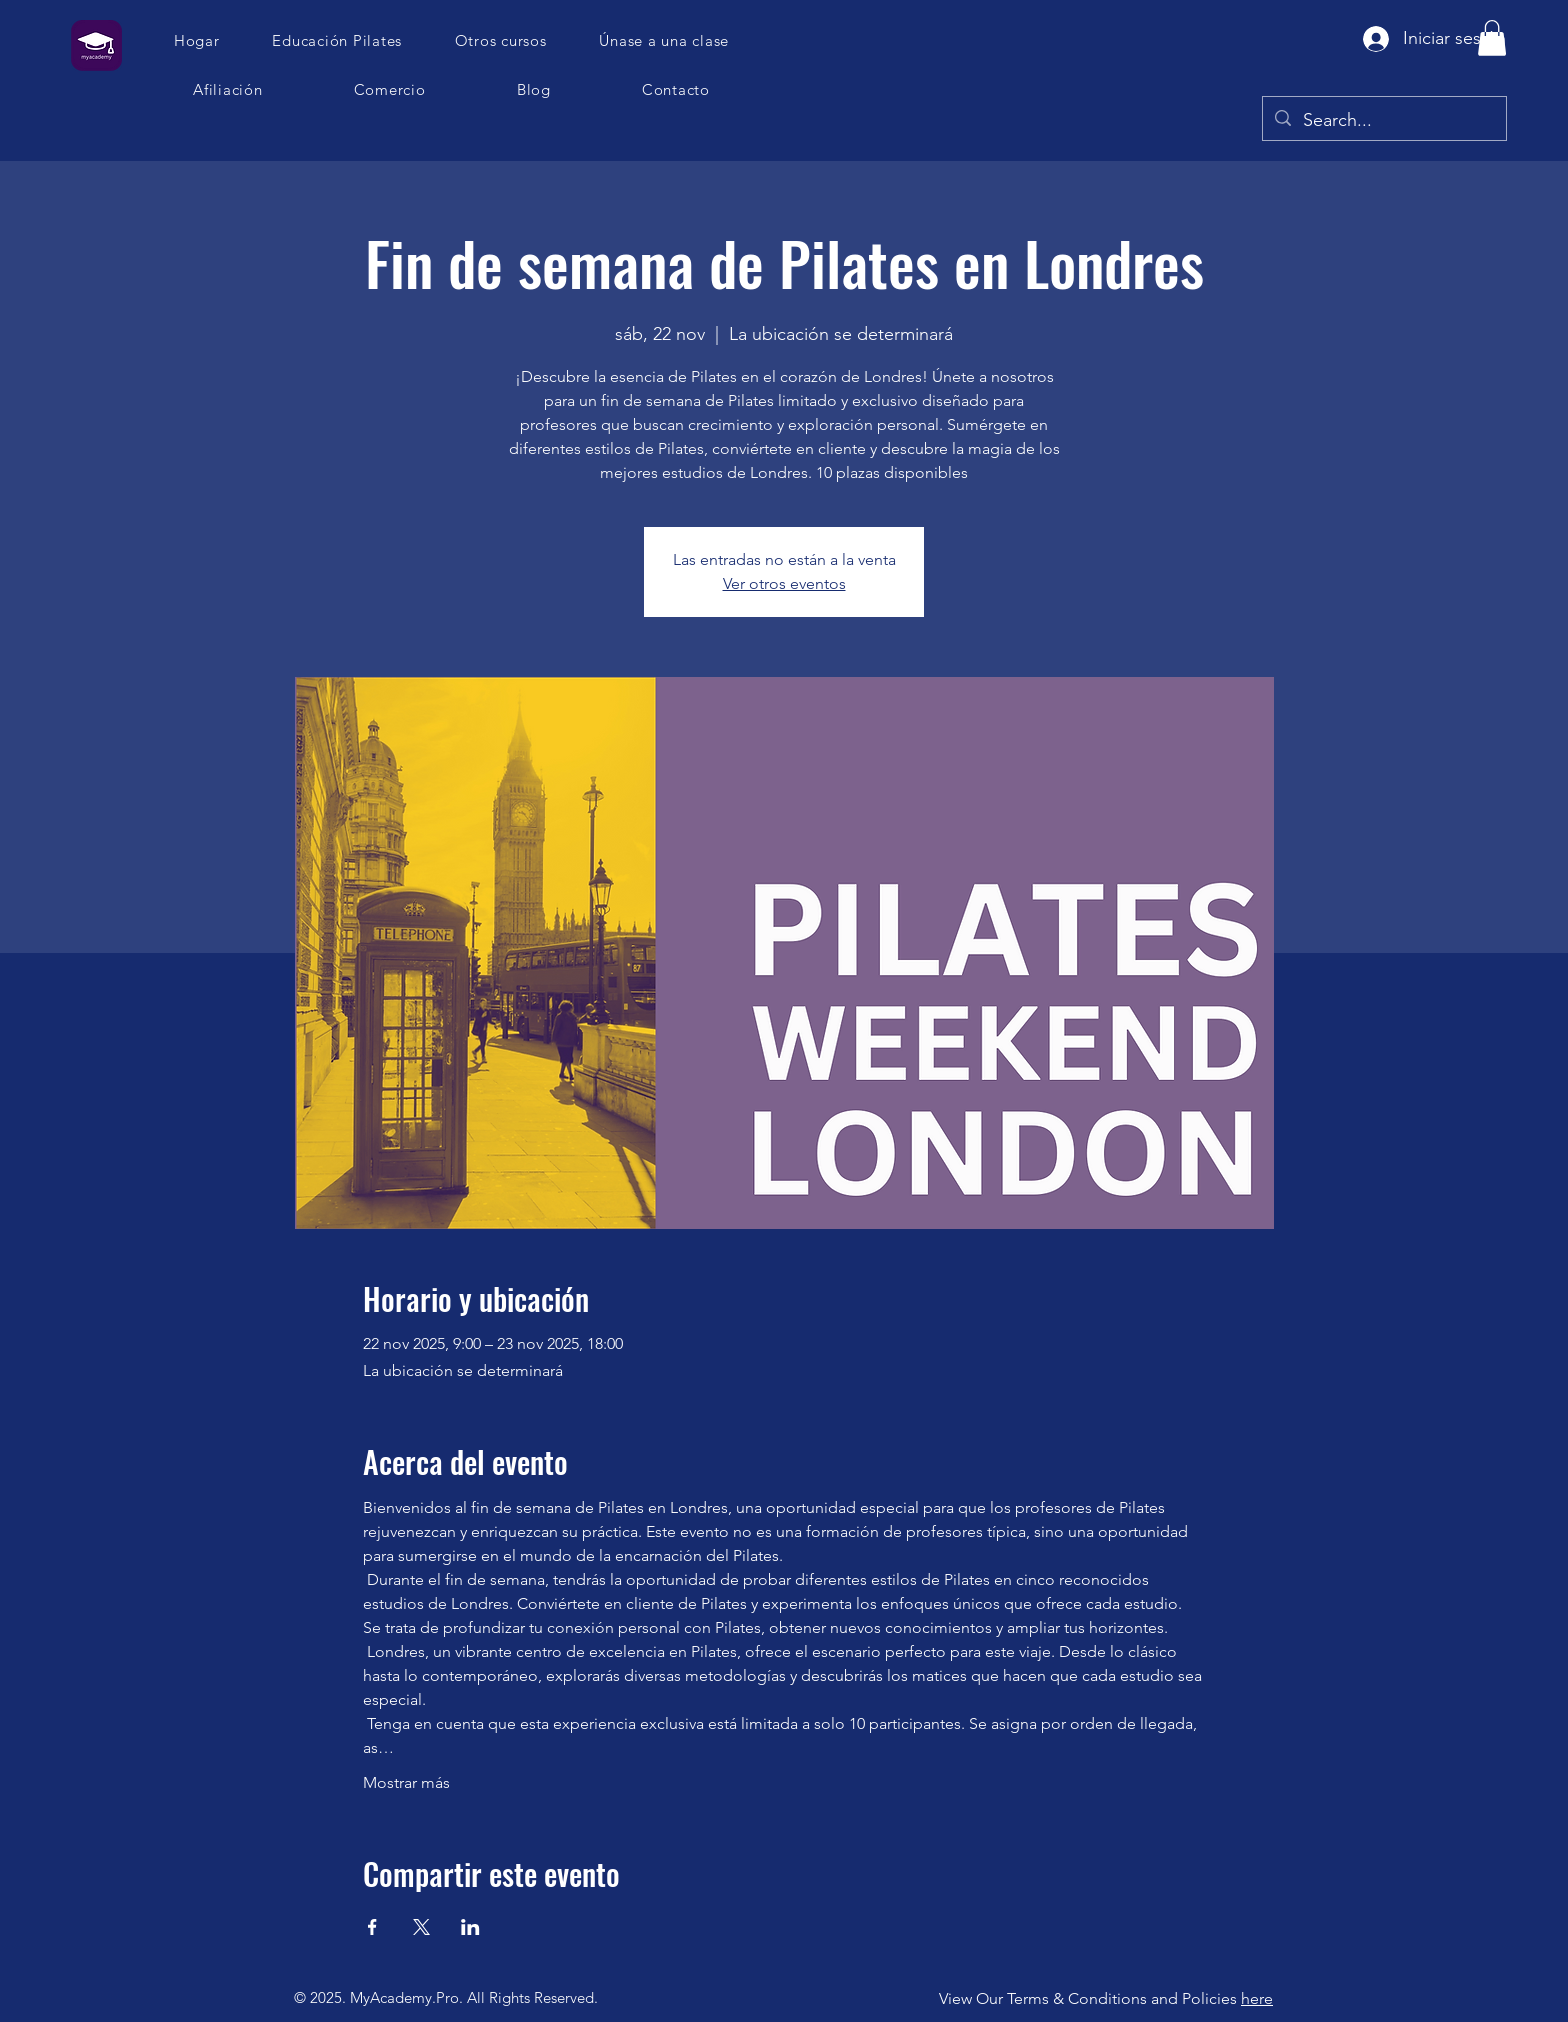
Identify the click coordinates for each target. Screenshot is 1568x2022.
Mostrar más (406, 1782)
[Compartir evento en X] (421, 1927)
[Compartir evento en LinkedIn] (470, 1927)
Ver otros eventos (784, 583)
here (1257, 1998)
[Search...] (1383, 121)
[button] (665, 40)
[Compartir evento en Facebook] (372, 1927)
